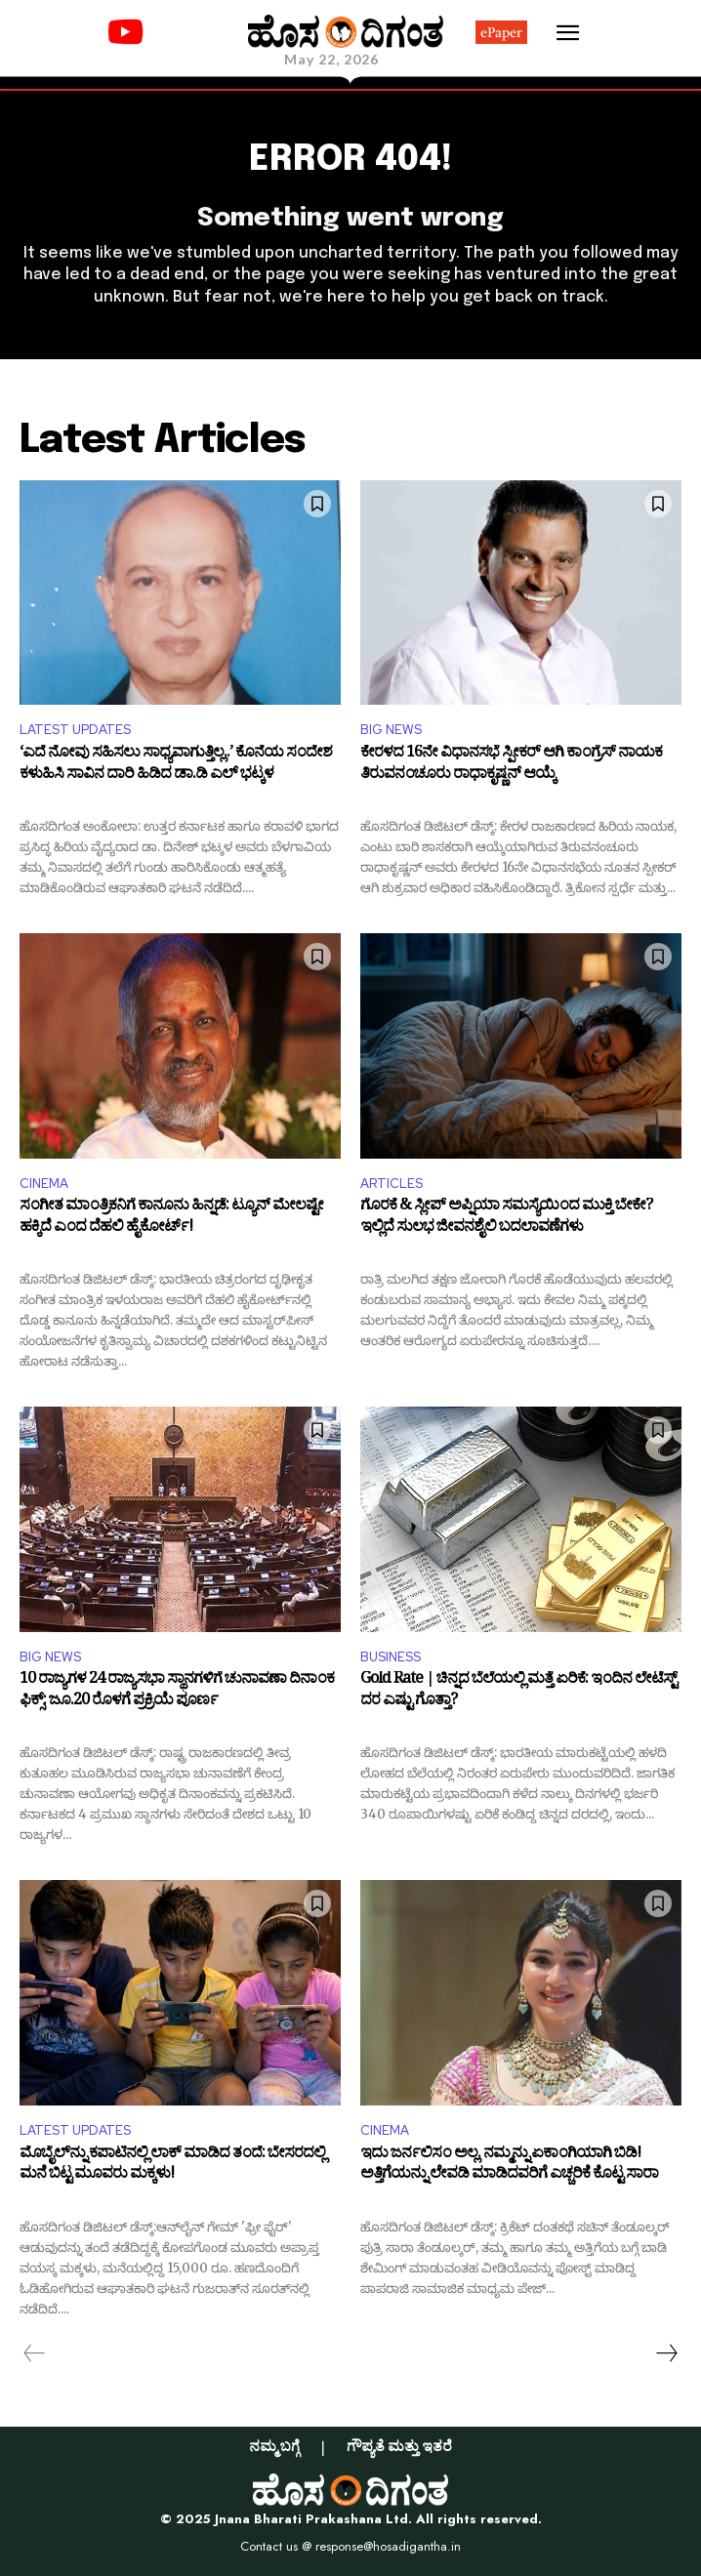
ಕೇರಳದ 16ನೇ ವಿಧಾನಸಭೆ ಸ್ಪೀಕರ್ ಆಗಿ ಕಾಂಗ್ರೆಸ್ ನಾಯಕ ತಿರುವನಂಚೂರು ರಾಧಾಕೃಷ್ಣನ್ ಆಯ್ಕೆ (511, 766)
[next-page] (665, 2353)
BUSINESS (390, 1657)
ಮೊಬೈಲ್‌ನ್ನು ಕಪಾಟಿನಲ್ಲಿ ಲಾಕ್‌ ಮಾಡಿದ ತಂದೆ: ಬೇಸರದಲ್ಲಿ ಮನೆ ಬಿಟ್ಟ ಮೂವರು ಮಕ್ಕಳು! (172, 2167)
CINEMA (44, 1183)
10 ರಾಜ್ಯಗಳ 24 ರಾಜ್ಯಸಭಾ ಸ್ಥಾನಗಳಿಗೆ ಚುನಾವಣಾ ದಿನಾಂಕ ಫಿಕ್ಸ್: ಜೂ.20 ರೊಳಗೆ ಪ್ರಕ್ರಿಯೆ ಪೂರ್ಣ (177, 1692)
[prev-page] (35, 2353)
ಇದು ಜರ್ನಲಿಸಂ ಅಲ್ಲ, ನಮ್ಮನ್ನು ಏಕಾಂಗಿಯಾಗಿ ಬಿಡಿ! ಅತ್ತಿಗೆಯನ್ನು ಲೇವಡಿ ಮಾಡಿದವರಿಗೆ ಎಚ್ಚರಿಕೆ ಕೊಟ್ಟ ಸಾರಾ (509, 2167)
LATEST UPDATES (75, 729)
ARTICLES (391, 1183)
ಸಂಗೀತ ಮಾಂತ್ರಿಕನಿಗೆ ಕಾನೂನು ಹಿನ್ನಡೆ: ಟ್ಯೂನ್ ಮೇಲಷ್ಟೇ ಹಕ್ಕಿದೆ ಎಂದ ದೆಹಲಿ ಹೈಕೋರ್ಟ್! (171, 1219)
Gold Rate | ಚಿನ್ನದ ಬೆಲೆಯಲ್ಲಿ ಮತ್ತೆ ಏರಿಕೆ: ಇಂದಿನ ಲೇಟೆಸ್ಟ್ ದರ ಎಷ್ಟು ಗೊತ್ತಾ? (518, 1692)
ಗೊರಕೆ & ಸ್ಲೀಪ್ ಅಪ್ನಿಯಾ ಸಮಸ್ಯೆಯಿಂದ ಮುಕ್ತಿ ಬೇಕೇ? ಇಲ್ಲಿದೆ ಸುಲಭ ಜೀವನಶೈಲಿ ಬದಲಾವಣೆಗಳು (506, 1219)
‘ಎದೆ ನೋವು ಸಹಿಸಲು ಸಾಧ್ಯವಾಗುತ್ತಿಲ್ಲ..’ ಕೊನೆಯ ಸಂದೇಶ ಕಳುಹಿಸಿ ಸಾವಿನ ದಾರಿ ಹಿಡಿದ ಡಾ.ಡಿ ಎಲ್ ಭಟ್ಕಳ (176, 766)
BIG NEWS (391, 729)
